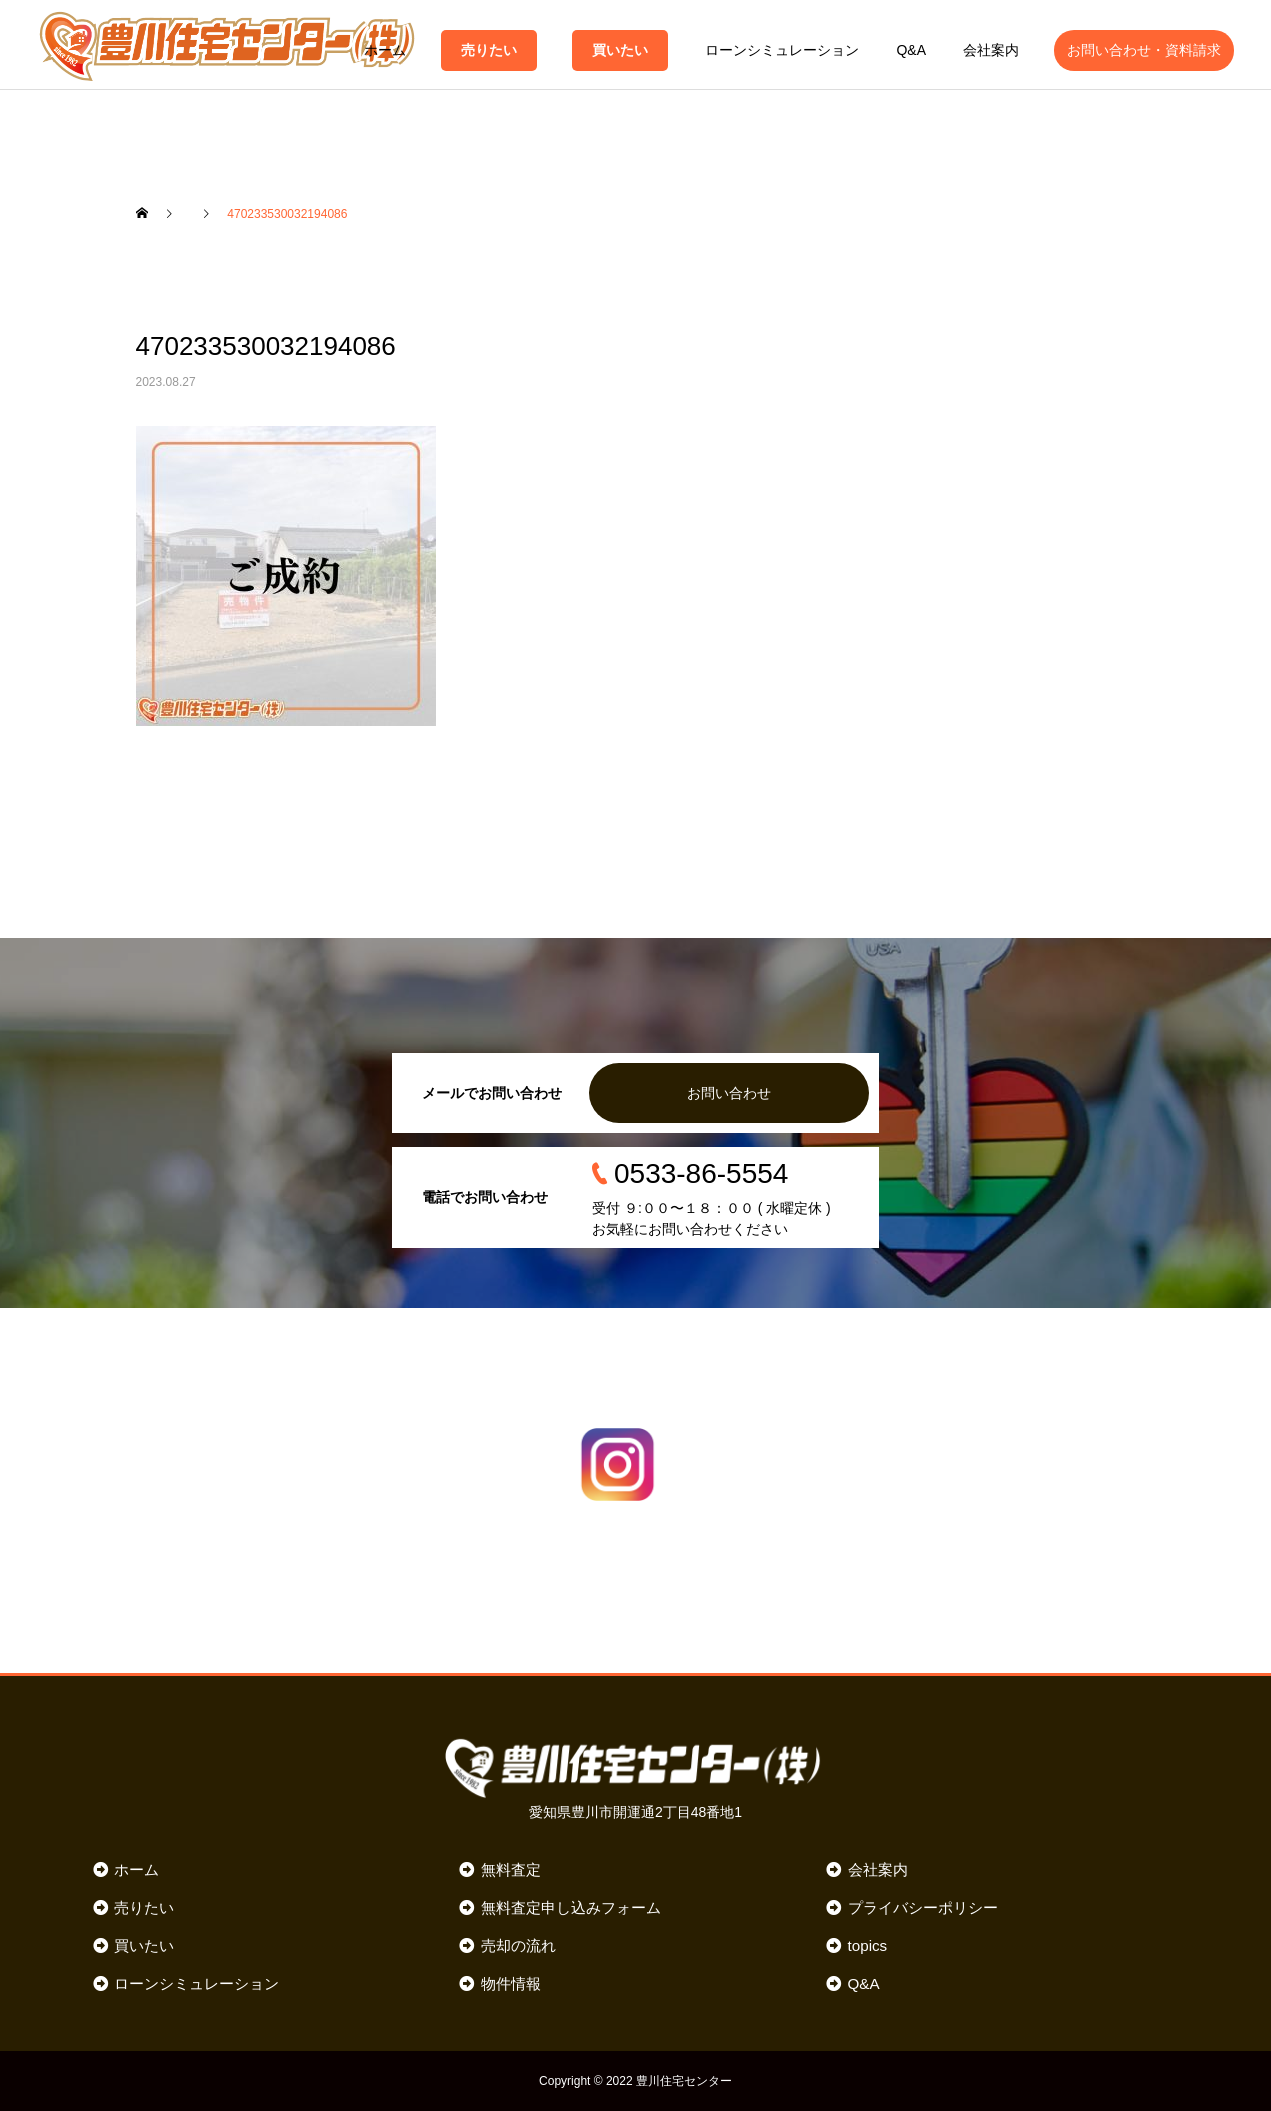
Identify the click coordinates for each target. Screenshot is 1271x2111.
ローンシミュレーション (782, 50)
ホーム (385, 50)
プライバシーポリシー (923, 1907)
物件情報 (511, 1983)
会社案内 (991, 50)
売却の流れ (518, 1945)
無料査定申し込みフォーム (571, 1907)
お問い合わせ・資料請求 (1144, 50)
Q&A (911, 50)
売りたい (489, 50)
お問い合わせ (729, 1093)
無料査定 (511, 1869)
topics (868, 1945)
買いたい (620, 50)
